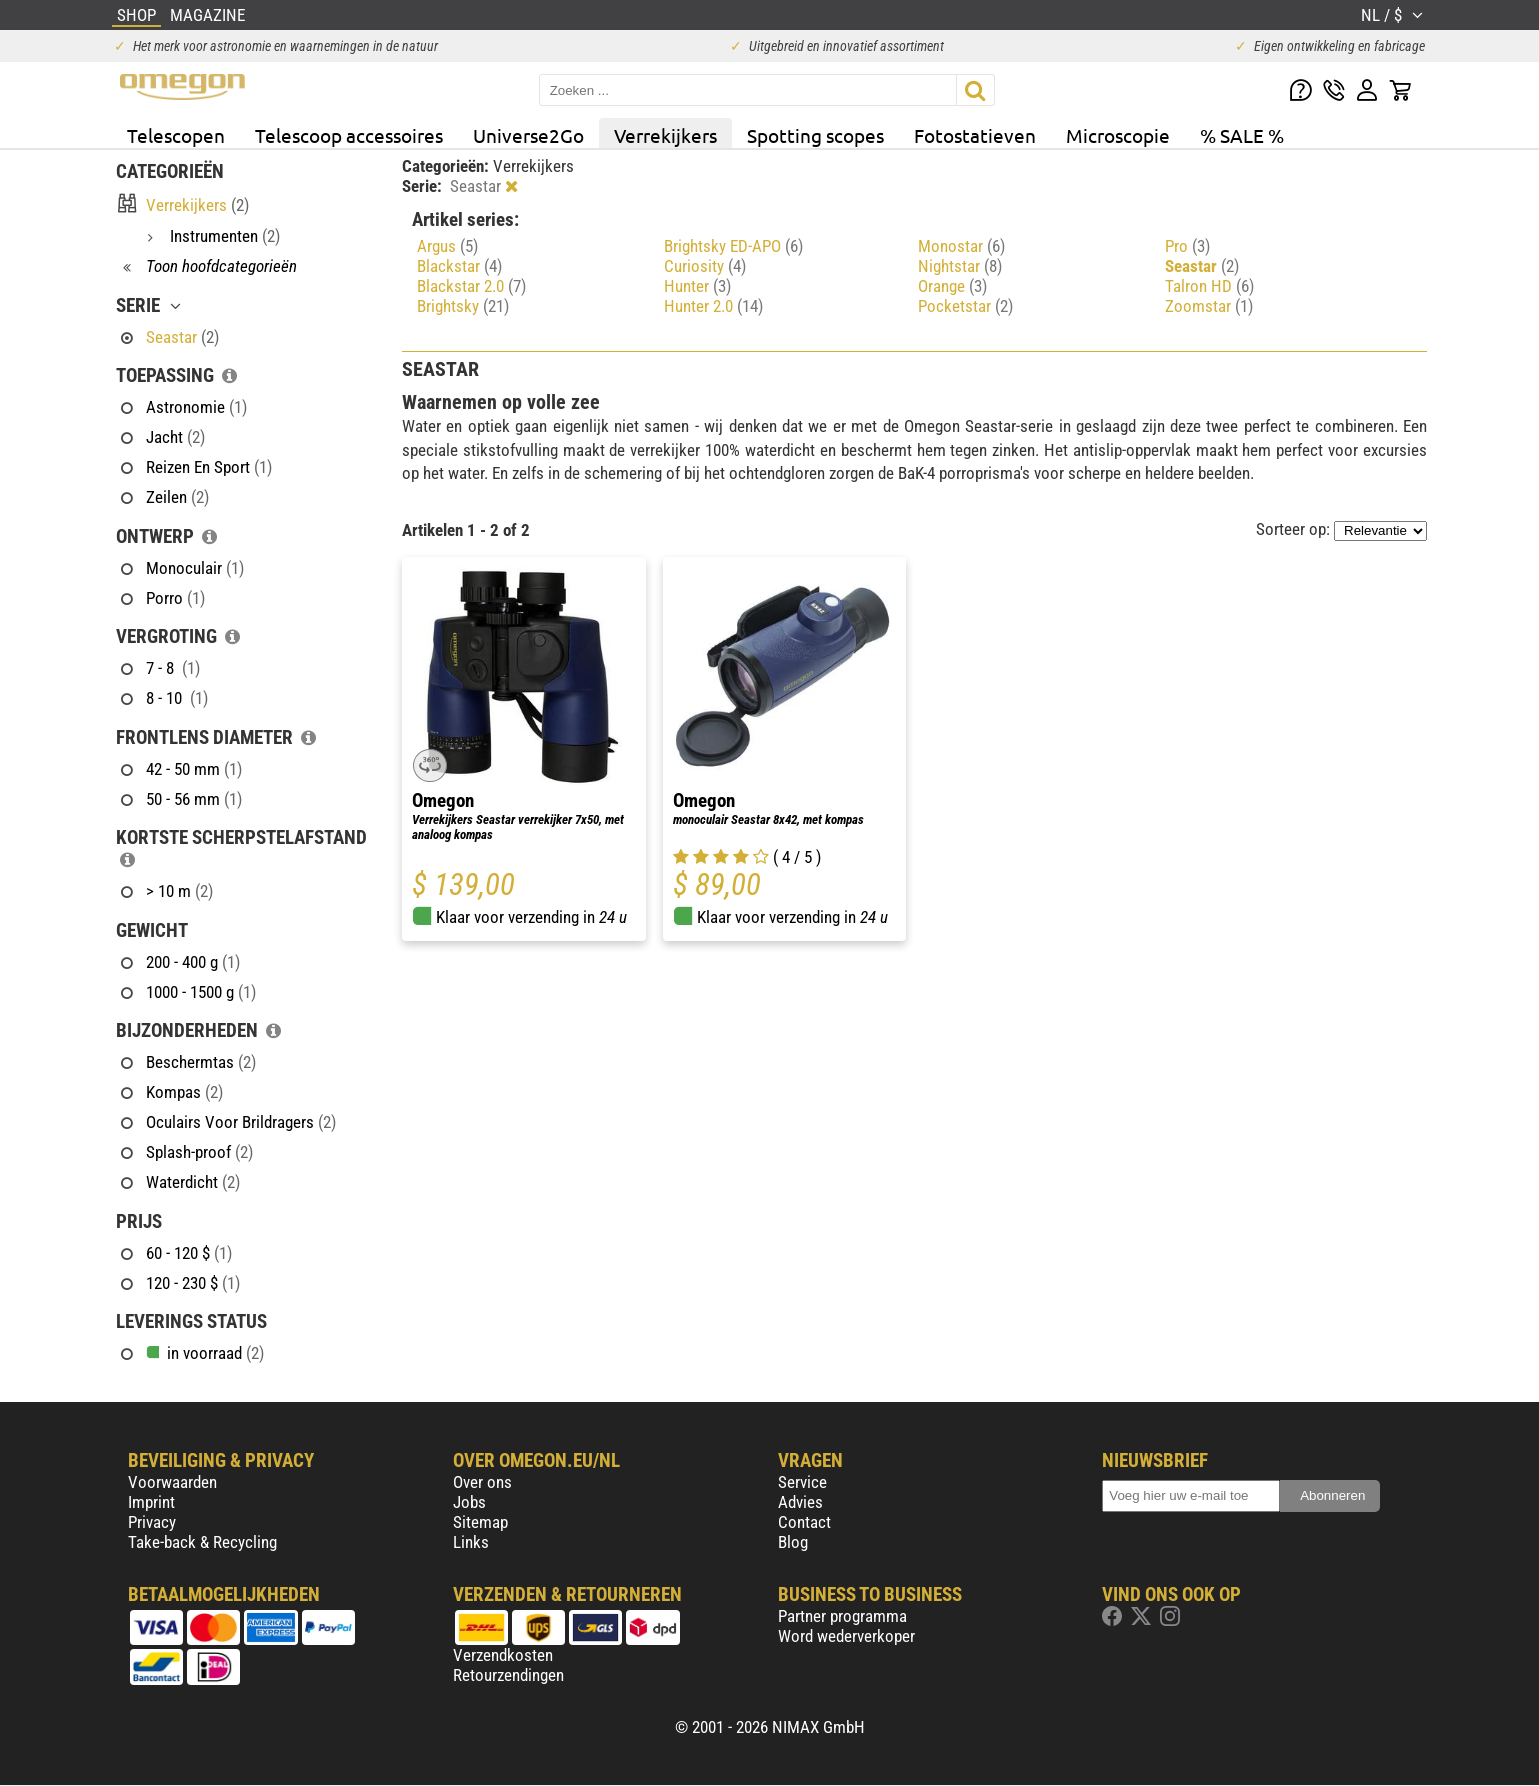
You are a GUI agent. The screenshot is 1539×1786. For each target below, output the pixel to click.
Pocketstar (965, 306)
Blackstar (459, 266)
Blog (793, 1542)
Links (471, 1542)
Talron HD (1209, 286)
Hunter (697, 286)
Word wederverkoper (846, 1636)
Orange (952, 286)
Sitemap (480, 1522)
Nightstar (960, 266)
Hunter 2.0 (713, 306)
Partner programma (842, 1616)
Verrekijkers (665, 135)
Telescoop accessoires (349, 135)
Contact (804, 1522)
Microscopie (1118, 135)
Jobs (469, 1502)
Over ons (482, 1482)
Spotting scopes (815, 135)
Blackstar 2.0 (471, 286)
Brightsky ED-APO (733, 246)
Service (802, 1482)
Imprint (151, 1502)
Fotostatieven (975, 135)
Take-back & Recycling (202, 1542)
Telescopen (176, 135)
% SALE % (1242, 135)
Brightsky (463, 306)
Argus (447, 246)
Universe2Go (528, 135)
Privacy (152, 1522)
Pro (1187, 246)
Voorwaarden (172, 1482)
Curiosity (705, 266)
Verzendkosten (503, 1655)
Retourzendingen (508, 1675)
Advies (800, 1502)
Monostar (961, 246)
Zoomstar (1209, 306)
